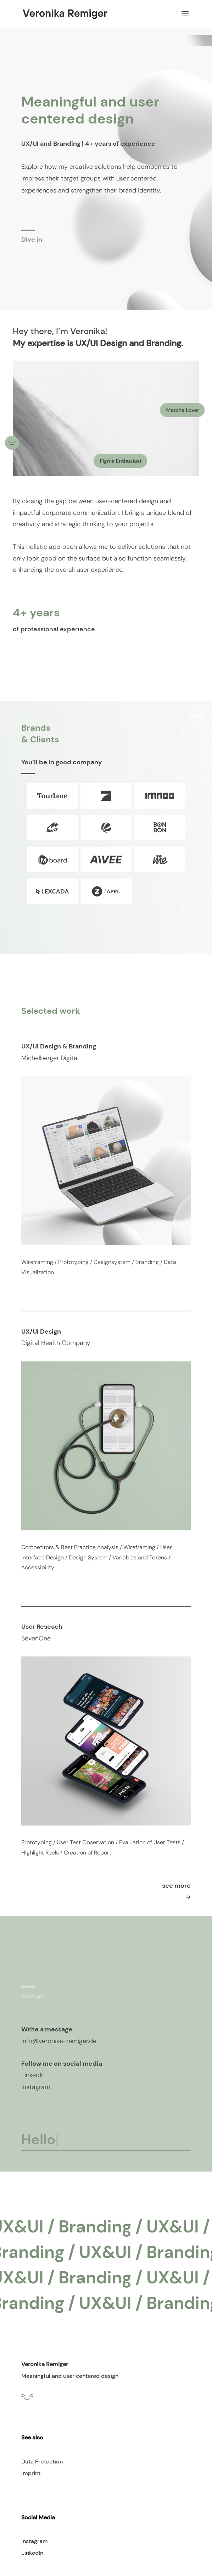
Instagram (34, 2541)
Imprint (30, 2473)
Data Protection (42, 2461)
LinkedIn (32, 2553)
